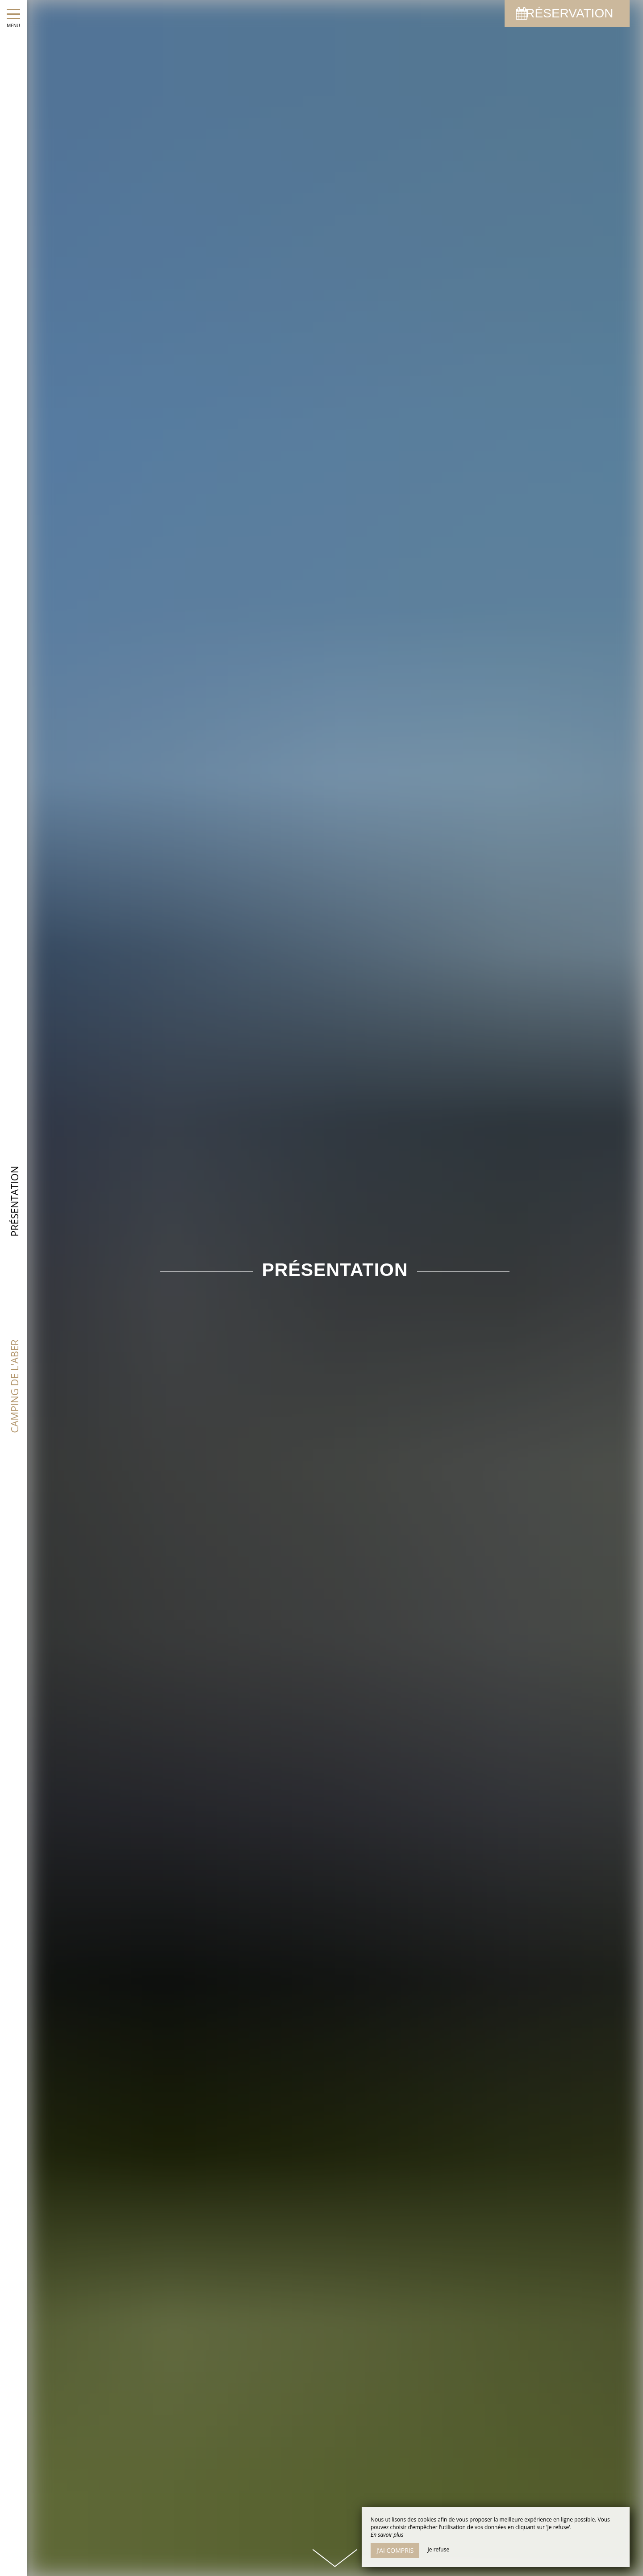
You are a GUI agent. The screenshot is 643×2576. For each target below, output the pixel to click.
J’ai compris (394, 2550)
